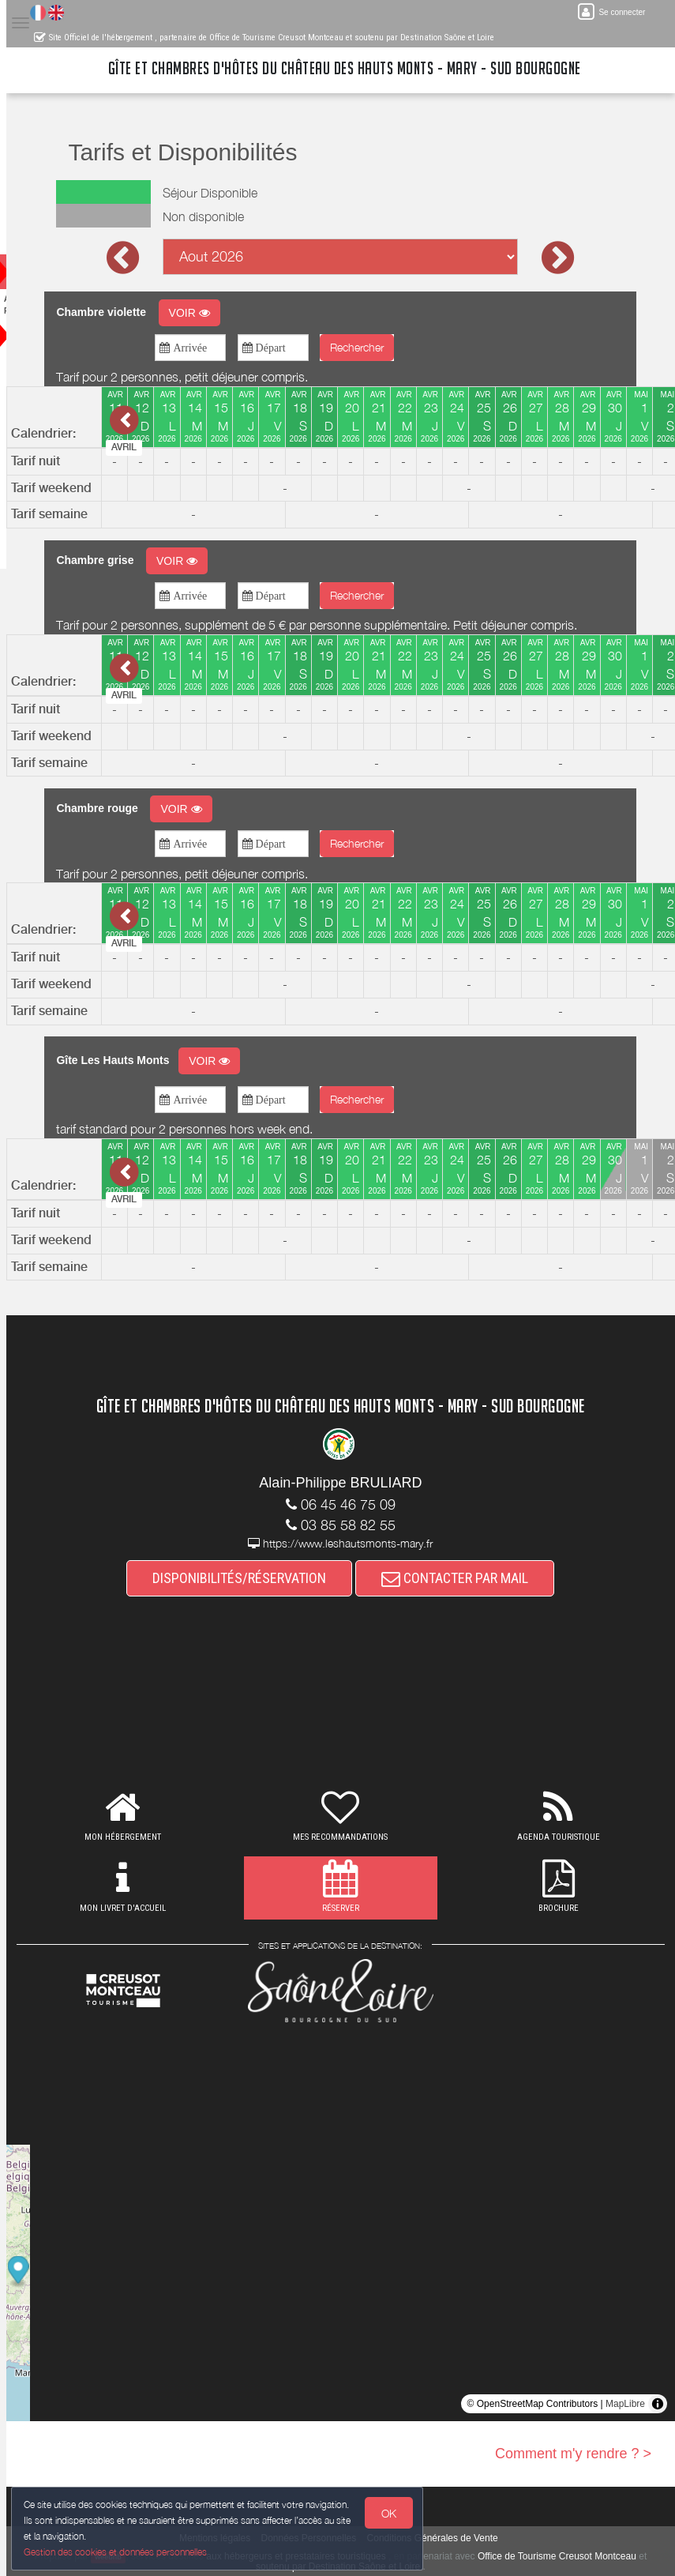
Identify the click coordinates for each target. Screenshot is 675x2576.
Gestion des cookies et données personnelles (120, 2549)
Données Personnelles (326, 2538)
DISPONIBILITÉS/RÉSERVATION (257, 1578)
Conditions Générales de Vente (450, 2538)
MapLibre (625, 2403)
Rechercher (374, 347)
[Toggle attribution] (657, 2403)
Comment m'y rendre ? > (573, 2453)
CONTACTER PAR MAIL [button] (472, 1578)
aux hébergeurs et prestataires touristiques (319, 2556)
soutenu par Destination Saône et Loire (361, 2566)
